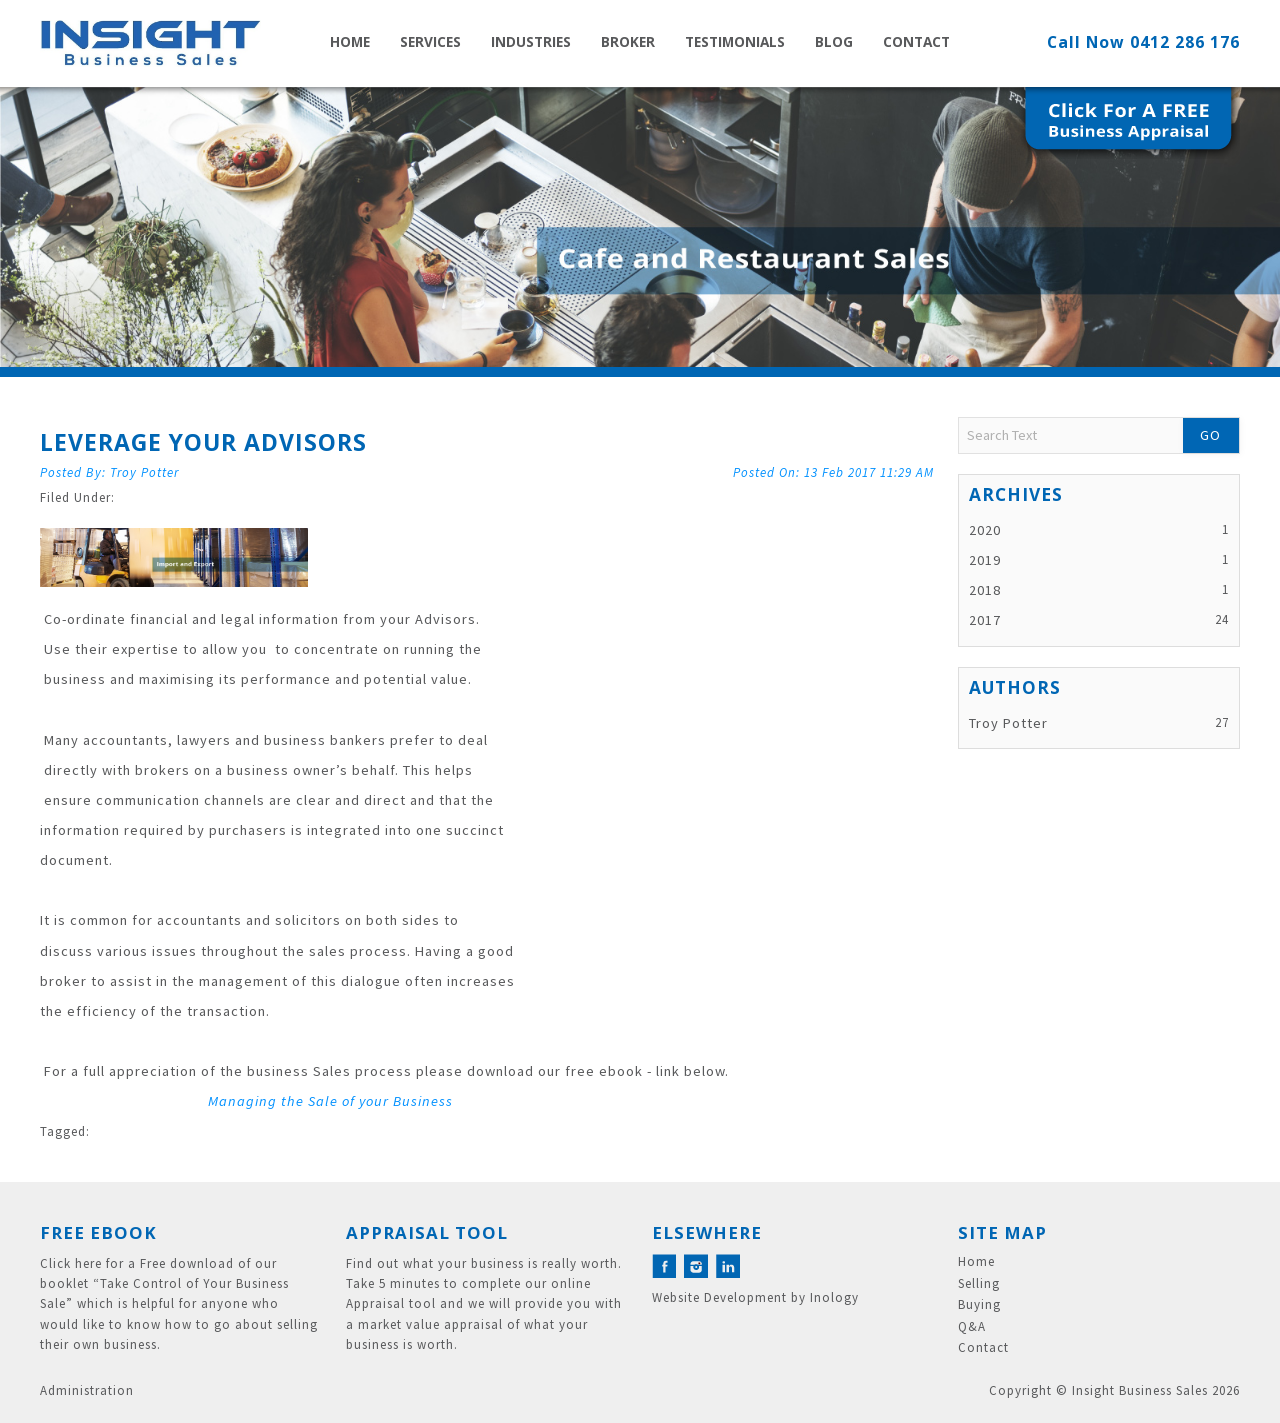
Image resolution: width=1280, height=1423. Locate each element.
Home (350, 41)
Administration (87, 1390)
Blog (834, 41)
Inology (834, 1297)
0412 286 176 (1185, 42)
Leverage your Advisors (203, 442)
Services (430, 41)
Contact (916, 41)
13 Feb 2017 (869, 472)
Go (1210, 435)
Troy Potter (144, 472)
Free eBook (98, 1232)
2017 (985, 620)
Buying (979, 1305)
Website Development (719, 1297)
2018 (985, 590)
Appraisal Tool (427, 1232)
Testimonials (735, 41)
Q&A (972, 1327)
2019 (985, 560)
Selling (979, 1284)
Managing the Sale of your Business (330, 1101)
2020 (985, 530)
